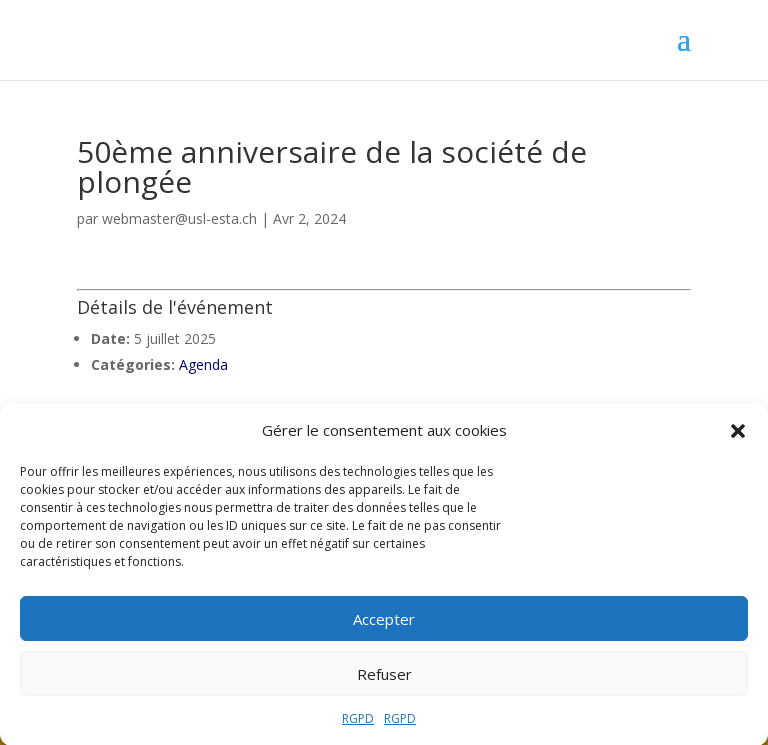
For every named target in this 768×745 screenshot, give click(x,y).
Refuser (384, 679)
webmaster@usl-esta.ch (179, 218)
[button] (738, 436)
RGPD (358, 723)
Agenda (203, 364)
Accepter (384, 624)
